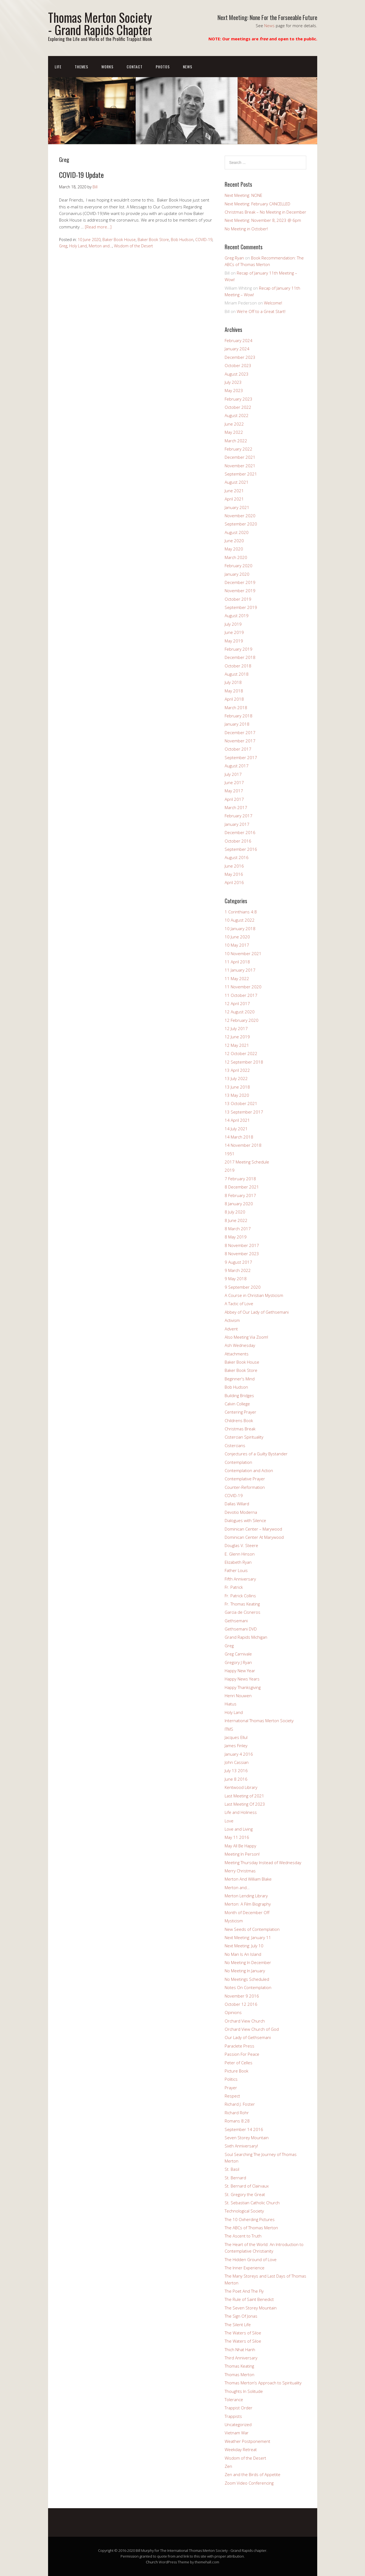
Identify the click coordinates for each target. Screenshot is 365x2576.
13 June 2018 (237, 1087)
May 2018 (234, 690)
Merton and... (100, 245)
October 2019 (238, 599)
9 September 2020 (243, 1287)
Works (107, 66)
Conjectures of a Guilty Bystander (256, 1453)
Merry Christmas (240, 1870)
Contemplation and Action (249, 1470)
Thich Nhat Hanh (240, 2349)
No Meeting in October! (246, 228)
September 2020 (241, 524)
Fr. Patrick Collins (240, 1595)
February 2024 (238, 340)
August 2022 (237, 415)
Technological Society (244, 2211)
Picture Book (236, 2071)
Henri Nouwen (238, 1695)
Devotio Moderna (241, 1512)
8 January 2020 (239, 1203)
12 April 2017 (237, 1003)
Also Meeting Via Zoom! (246, 1337)
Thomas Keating (239, 2366)
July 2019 (233, 624)
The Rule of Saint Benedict (249, 2299)
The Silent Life (238, 2324)
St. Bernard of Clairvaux (247, 2186)
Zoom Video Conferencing (249, 2483)
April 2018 (234, 699)
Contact (135, 66)
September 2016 (241, 849)
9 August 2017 (238, 1262)
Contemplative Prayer (245, 1478)
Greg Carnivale (238, 1654)
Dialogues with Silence (245, 1520)
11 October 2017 (241, 995)
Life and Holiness (241, 1812)
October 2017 (238, 749)
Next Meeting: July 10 (244, 1945)
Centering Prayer (240, 1412)
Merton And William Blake (248, 1879)
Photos (163, 66)
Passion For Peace (242, 2054)
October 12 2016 (241, 2004)
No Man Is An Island (243, 1954)
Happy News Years (242, 1679)
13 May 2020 (237, 1095)
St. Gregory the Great (245, 2194)
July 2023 (233, 382)
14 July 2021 (236, 1128)
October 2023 (238, 365)
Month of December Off (247, 1912)
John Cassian (237, 1762)
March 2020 (236, 557)
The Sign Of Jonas (241, 2316)
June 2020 (234, 540)
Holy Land (78, 245)
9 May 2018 (236, 1278)
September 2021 (241, 474)
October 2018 (238, 666)
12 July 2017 (236, 1028)
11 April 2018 (237, 961)
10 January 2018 (240, 928)
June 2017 (234, 782)
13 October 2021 (241, 1103)
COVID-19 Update (81, 174)
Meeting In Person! (242, 1854)
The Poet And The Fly (244, 2291)
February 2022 (238, 449)
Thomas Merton (239, 2374)
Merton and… (237, 1887)
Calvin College (237, 1403)
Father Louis (236, 1570)
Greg (63, 245)
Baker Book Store (153, 239)
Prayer (231, 2087)
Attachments (237, 1353)
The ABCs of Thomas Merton (251, 2227)
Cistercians (235, 1445)
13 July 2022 (236, 1078)
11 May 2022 (237, 978)
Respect (232, 2096)
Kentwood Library (241, 1787)
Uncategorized (238, 2424)
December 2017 (240, 732)
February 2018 (238, 715)
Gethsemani (236, 1620)
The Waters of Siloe (243, 2333)
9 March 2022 (238, 1270)
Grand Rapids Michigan (246, 1637)
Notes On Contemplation (248, 1987)
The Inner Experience (244, 2267)
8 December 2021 (242, 1187)
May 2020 (234, 549)
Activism (232, 1320)
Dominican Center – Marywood (253, 1529)
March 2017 (236, 807)
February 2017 (238, 815)
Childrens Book (239, 1420)
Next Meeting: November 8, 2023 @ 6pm (263, 220)
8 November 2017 (242, 1245)
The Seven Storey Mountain (251, 2308)
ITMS (229, 1729)
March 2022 (236, 440)
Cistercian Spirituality (244, 1437)
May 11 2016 (237, 1837)
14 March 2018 (239, 1137)
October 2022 (238, 407)
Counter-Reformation (245, 1487)
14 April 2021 (237, 1120)
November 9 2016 (242, 1996)
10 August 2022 (240, 920)
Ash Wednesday (240, 1345)
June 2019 (234, 632)
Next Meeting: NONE (243, 195)
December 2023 (240, 357)
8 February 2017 (240, 1195)
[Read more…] (98, 227)
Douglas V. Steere (241, 1545)
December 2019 (240, 582)
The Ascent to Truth (243, 2236)
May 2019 (234, 641)
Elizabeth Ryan (238, 1562)
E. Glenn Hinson (240, 1554)
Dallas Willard (237, 1503)
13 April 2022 (237, 1070)
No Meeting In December (248, 1962)
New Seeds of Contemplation (252, 1929)
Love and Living (239, 1829)
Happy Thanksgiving (243, 1687)
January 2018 (237, 724)
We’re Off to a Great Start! (261, 311)
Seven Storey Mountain (247, 2137)
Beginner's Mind (240, 1378)
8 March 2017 (238, 1228)
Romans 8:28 (237, 2121)
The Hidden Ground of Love (251, 2259)
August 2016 (237, 857)
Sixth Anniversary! (241, 2146)
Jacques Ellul (236, 1737)
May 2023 (234, 390)
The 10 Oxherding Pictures (250, 2219)
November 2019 (240, 590)
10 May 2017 (237, 945)
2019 (230, 1170)
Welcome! (273, 303)
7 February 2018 (240, 1178)
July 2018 (233, 682)
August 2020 (237, 532)
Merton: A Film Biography (248, 1904)
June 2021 (234, 490)
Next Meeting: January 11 (248, 1937)
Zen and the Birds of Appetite (252, 2474)
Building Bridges (239, 1395)
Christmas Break (240, 1428)
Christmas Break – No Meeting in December (265, 212)
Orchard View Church (245, 2021)
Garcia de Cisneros (242, 1612)
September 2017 (241, 757)
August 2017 (237, 765)
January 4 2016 (239, 1754)
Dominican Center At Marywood (254, 1537)
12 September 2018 (244, 1062)
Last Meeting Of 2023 (245, 1804)
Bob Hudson (182, 239)
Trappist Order (238, 2407)
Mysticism (234, 1920)
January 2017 (237, 824)
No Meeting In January (245, 1970)
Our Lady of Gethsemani (248, 2037)
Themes (81, 66)
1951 (230, 1153)
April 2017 (234, 799)
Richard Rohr (237, 2112)
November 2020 (240, 515)
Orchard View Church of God (252, 2029)
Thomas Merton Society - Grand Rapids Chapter (100, 23)
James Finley (236, 1745)
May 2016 (234, 874)
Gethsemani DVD (241, 1629)
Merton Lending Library (246, 1895)
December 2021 (240, 457)
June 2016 (234, 866)
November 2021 (240, 465)
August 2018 (237, 674)
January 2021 (237, 507)
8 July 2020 (235, 1212)
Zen (228, 2466)
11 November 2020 (243, 986)
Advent (231, 1329)
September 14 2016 (244, 2129)
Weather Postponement (247, 2441)
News (269, 25)
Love (229, 1820)
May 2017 (234, 790)
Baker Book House (119, 239)
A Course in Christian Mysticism (254, 1295)
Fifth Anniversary (240, 1579)
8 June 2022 (236, 1220)
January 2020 (237, 574)
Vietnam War (237, 2432)
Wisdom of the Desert (133, 245)
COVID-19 (203, 239)
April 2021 (234, 499)
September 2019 (241, 607)
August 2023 (237, 374)
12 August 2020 (240, 1011)
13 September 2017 (244, 1112)
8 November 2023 (242, 1253)
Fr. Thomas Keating (242, 1604)
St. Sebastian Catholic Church (252, 2202)
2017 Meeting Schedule (247, 1162)
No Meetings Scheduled (247, 1979)
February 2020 (238, 565)
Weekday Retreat (241, 2449)
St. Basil (232, 2169)
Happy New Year (240, 1670)
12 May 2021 (237, 1045)
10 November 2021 (243, 953)
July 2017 (233, 774)
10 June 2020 (89, 239)
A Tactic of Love (239, 1303)
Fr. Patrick (234, 1587)
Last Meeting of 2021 (244, 1796)
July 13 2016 (236, 1770)
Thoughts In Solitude (244, 2391)
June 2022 (234, 424)
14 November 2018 (243, 1145)
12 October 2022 (241, 1053)
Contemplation (238, 1462)
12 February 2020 (241, 1020)
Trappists (233, 2416)
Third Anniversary (241, 2357)
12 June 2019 (237, 1036)
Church (152, 2562)
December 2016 (240, 832)
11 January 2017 (240, 970)
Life (58, 66)
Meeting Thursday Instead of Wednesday (263, 1862)
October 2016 (238, 841)
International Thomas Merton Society (259, 1720)
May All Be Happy (240, 1845)
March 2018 (236, 707)
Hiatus (230, 1704)
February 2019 (238, 649)
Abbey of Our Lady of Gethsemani (257, 1312)
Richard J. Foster (240, 2104)
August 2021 (237, 482)
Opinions (233, 2012)
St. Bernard (235, 2177)
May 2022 (234, 432)
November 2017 (240, 740)
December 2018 (240, 657)
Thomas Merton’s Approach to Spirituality (263, 2382)
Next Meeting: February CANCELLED (257, 203)
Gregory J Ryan (238, 1662)
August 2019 (237, 615)
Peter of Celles (238, 2062)
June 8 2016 (236, 1779)
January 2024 (237, 348)
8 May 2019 (236, 1237)
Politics (231, 2079)
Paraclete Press (239, 2046)
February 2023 (238, 399)
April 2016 (234, 882)
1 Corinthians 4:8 (241, 911)
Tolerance (234, 2399)
